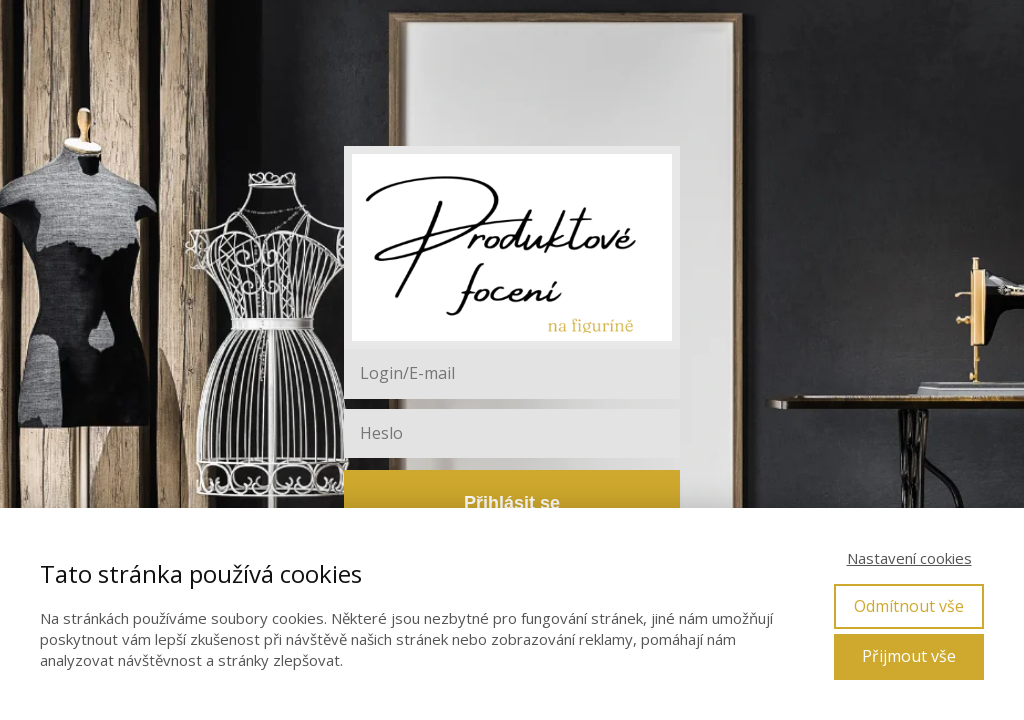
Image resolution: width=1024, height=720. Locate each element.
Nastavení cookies (909, 558)
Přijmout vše (909, 656)
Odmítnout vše (909, 606)
